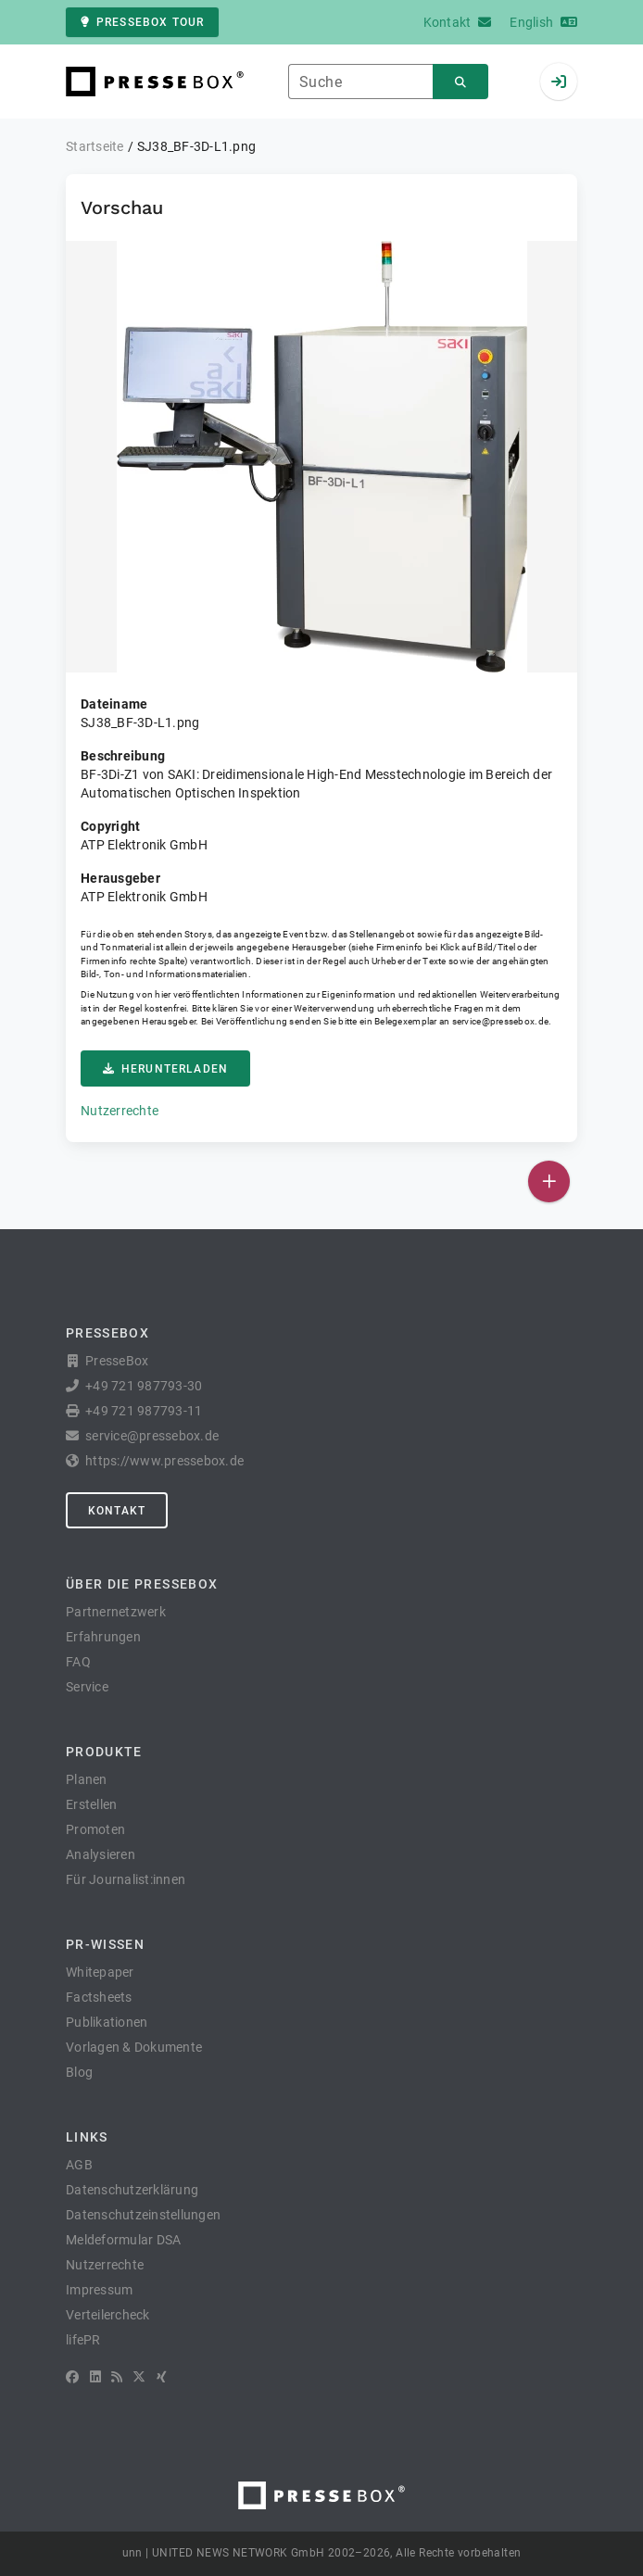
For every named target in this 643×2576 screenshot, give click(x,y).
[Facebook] (72, 2377)
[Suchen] (460, 82)
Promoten (95, 1829)
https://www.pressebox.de (164, 1460)
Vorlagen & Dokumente (134, 2047)
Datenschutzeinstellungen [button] (143, 2214)
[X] (138, 2377)
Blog (79, 2072)
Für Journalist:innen (125, 1879)
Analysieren (100, 1854)
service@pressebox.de (500, 1021)
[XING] (162, 2377)
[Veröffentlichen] (549, 1181)
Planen (86, 1779)
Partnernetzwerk (116, 1611)
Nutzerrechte (119, 1110)
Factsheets (99, 1997)
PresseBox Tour (142, 22)
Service (87, 1686)
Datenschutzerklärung (132, 2189)
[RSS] (116, 2377)
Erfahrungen (103, 1636)
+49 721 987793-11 (143, 1410)
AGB (79, 2164)
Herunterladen (165, 1068)
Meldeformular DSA (123, 2239)
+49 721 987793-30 (143, 1385)
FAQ (78, 1661)
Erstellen (91, 1804)
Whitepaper (100, 1972)
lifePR (83, 2339)
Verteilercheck (108, 2314)
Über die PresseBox (142, 1584)
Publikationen (106, 2022)
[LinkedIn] (95, 2377)
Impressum (99, 2289)
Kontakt (116, 1510)
